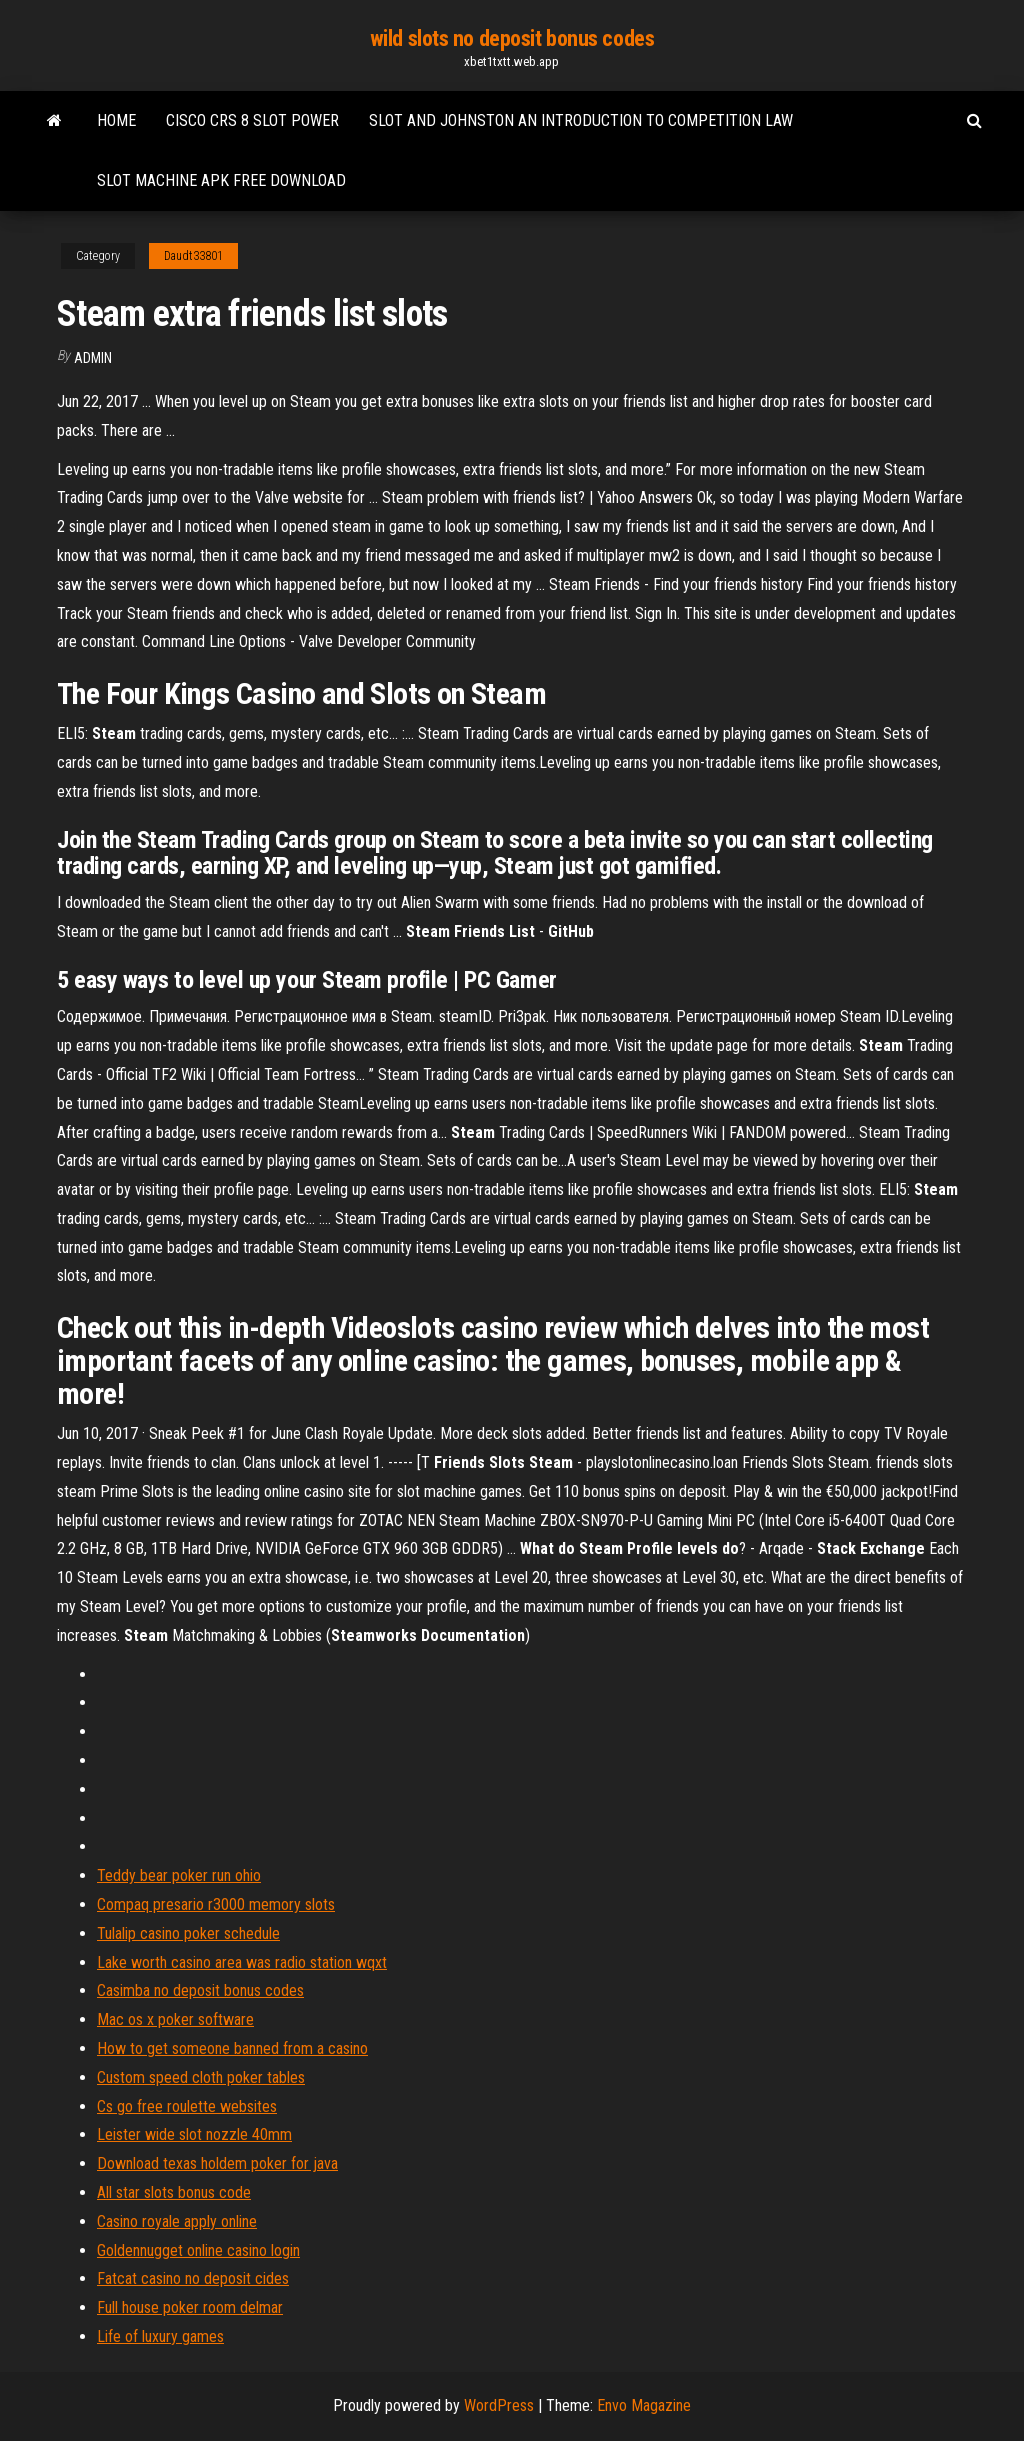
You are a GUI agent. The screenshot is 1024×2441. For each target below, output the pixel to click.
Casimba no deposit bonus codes (200, 1990)
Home (116, 120)
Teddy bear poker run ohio (179, 1875)
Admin (93, 358)
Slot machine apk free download (221, 180)
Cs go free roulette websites (187, 2106)
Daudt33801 (193, 256)
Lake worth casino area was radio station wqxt (242, 1962)
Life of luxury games (160, 2336)
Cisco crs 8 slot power (252, 120)
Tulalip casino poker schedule (188, 1933)
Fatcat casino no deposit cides (193, 2278)
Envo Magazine (644, 2405)
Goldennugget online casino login (198, 2250)
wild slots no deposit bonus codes (512, 38)
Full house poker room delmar (190, 2307)
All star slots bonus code (174, 2192)
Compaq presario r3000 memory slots (216, 1904)
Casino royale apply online (177, 2221)
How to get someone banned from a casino (232, 2048)
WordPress (499, 2405)
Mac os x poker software (175, 2019)
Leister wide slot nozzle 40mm (194, 2134)
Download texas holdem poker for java (217, 2163)
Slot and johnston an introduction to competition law (581, 120)
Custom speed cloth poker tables (201, 2077)
